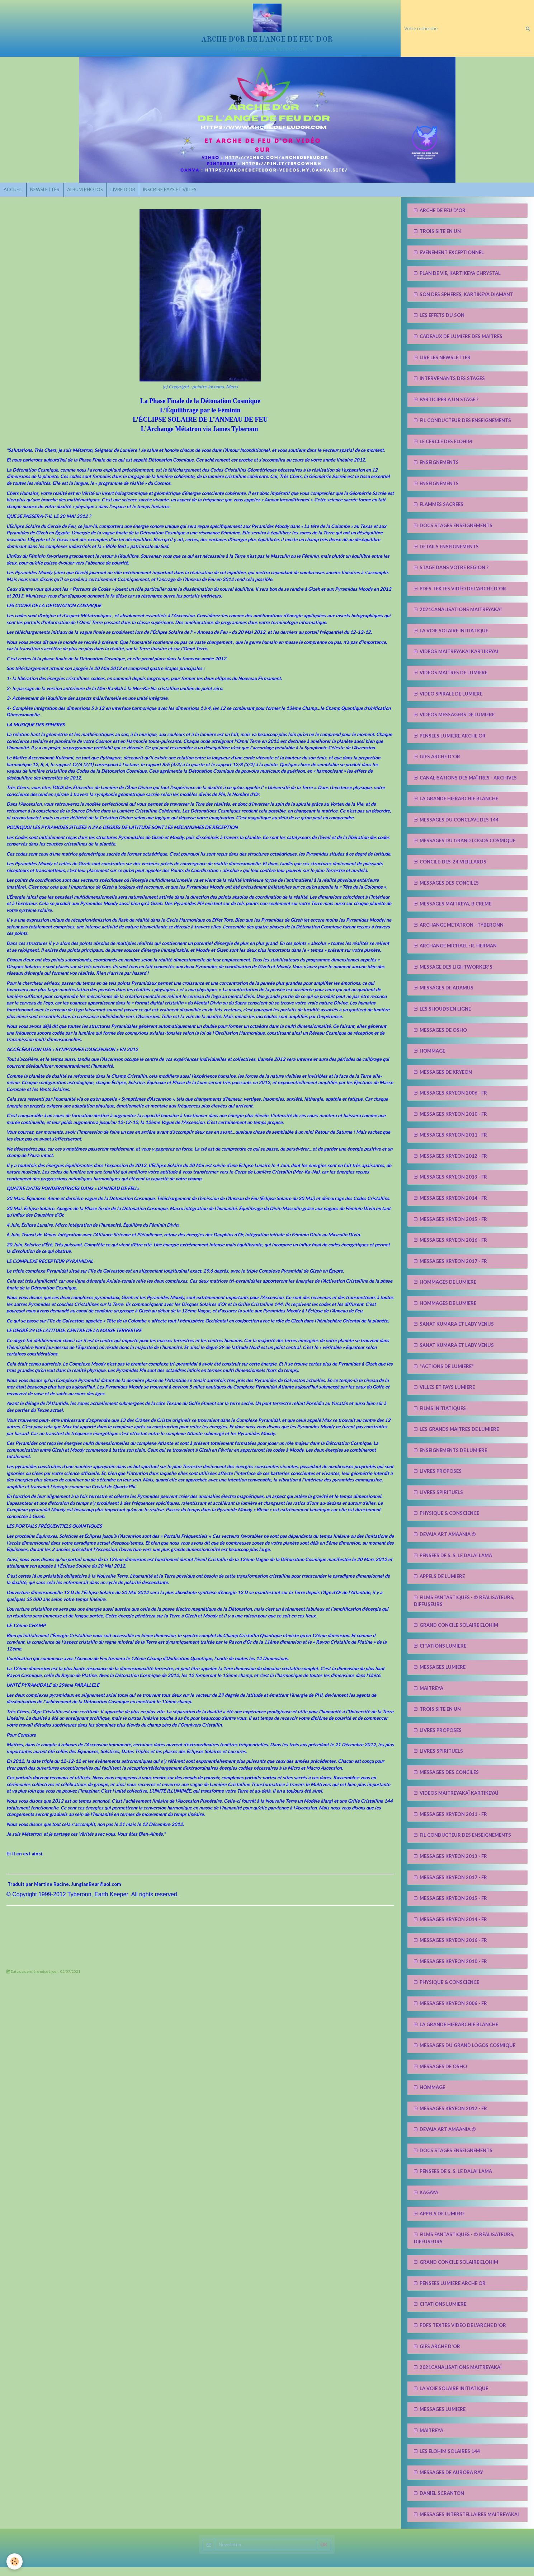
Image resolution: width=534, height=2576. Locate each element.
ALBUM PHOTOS (94, 197)
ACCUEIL (14, 197)
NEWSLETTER (50, 197)
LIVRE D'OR (135, 197)
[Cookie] (15, 2561)
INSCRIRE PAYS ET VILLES (186, 197)
